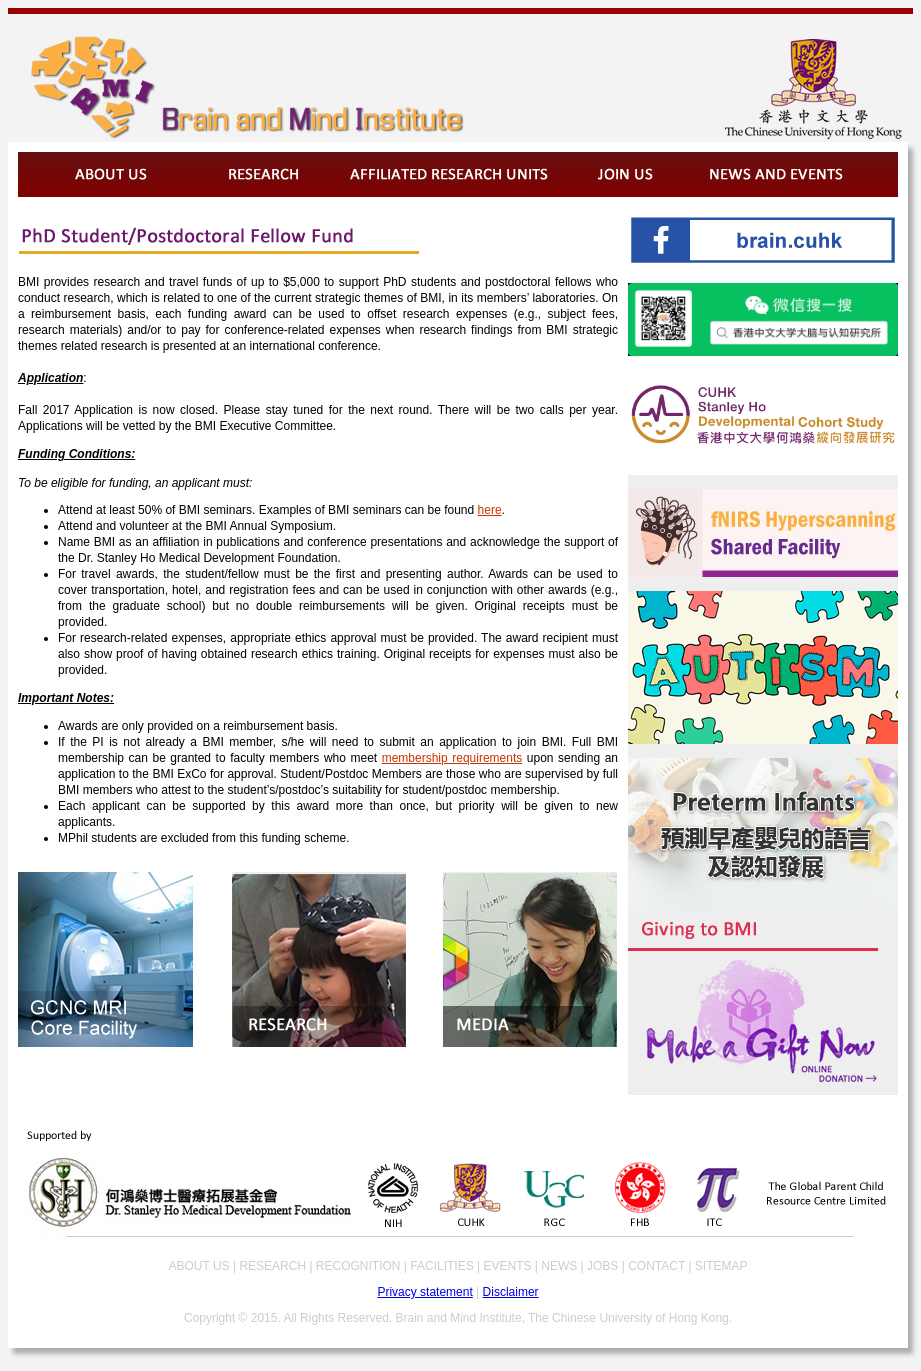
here (490, 510)
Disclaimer (511, 1292)
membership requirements (452, 758)
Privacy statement (424, 1292)
